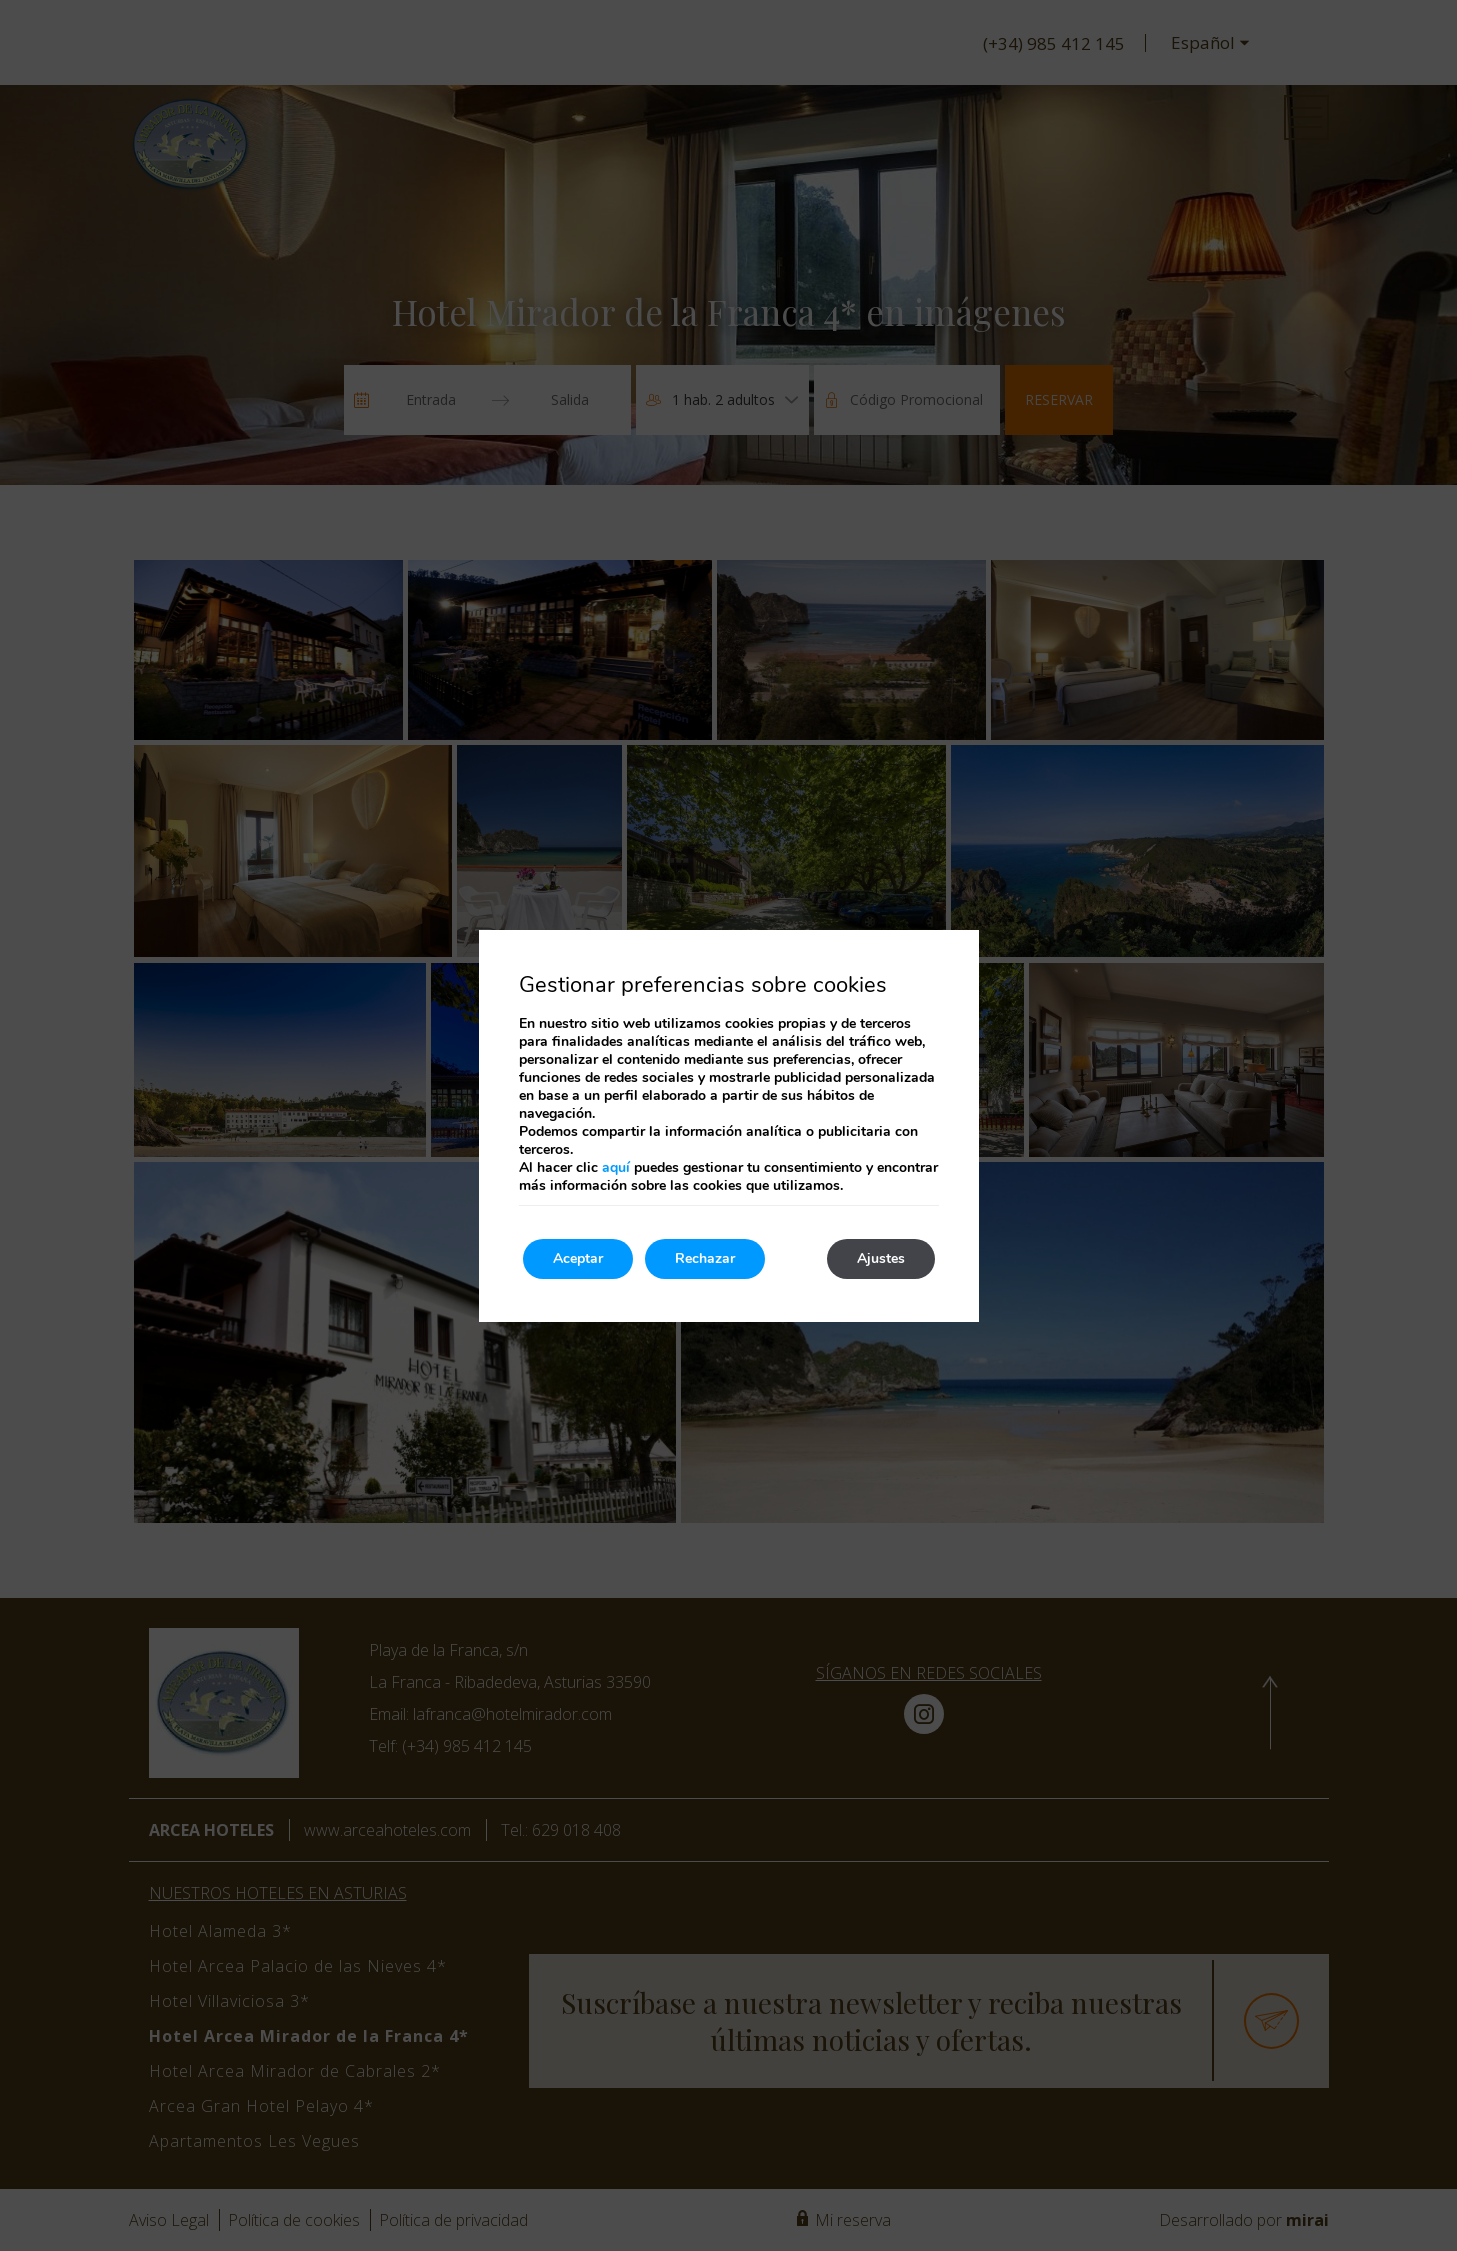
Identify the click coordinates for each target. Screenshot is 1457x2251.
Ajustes (881, 1258)
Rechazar (705, 1258)
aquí (616, 1167)
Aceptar (578, 1258)
